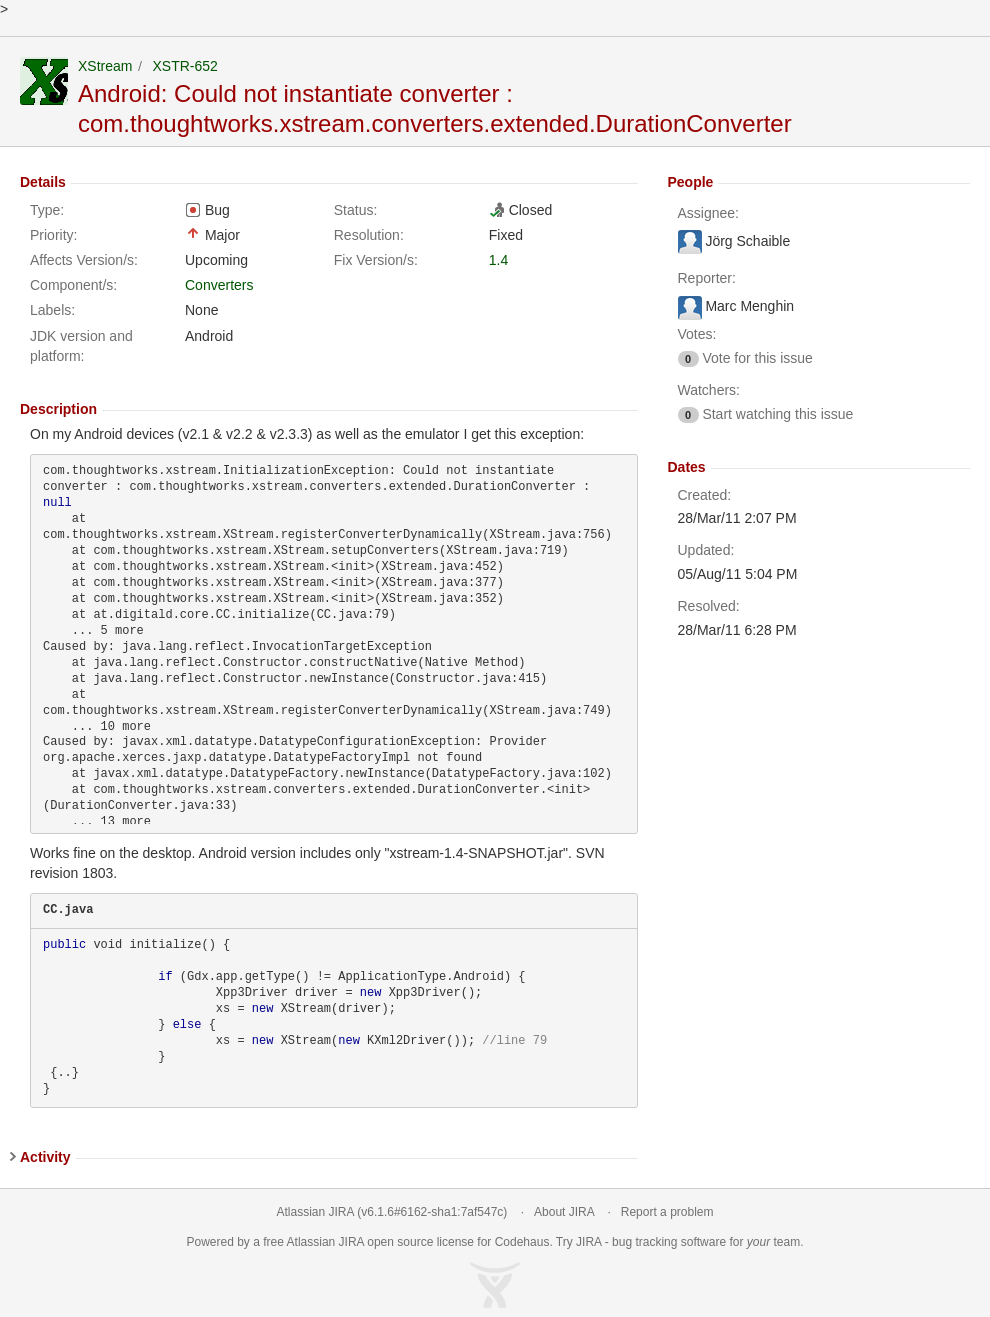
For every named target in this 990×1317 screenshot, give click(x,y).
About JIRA (564, 1212)
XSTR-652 (184, 66)
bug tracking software (669, 1242)
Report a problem (667, 1212)
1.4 (498, 260)
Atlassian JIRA (315, 1212)
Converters (219, 285)
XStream (105, 66)
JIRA (351, 1242)
